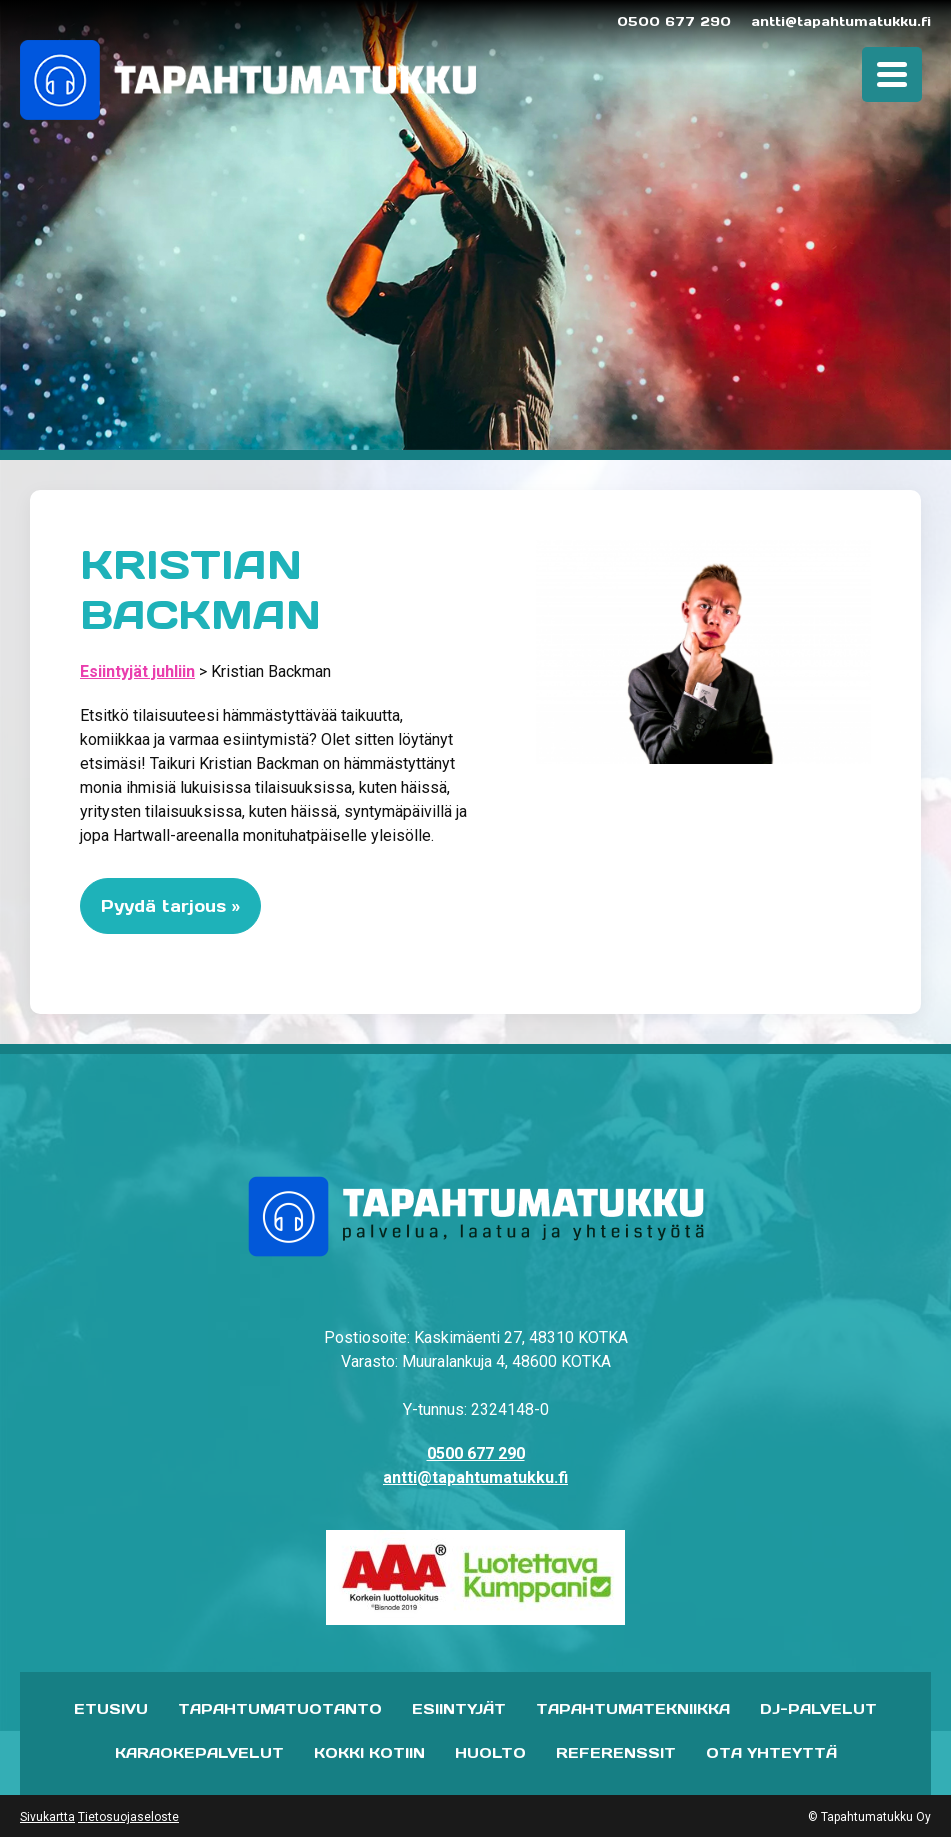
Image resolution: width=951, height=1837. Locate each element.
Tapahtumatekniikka (633, 1709)
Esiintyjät (459, 1709)
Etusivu (111, 1709)
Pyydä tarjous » (170, 906)
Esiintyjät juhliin (137, 671)
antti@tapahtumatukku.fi (841, 21)
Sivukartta (47, 1817)
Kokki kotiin (369, 1753)
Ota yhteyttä (771, 1753)
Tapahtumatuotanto (280, 1709)
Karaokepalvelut (199, 1753)
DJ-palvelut (818, 1709)
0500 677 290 (674, 21)
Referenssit (616, 1753)
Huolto (490, 1753)
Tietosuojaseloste (128, 1817)
